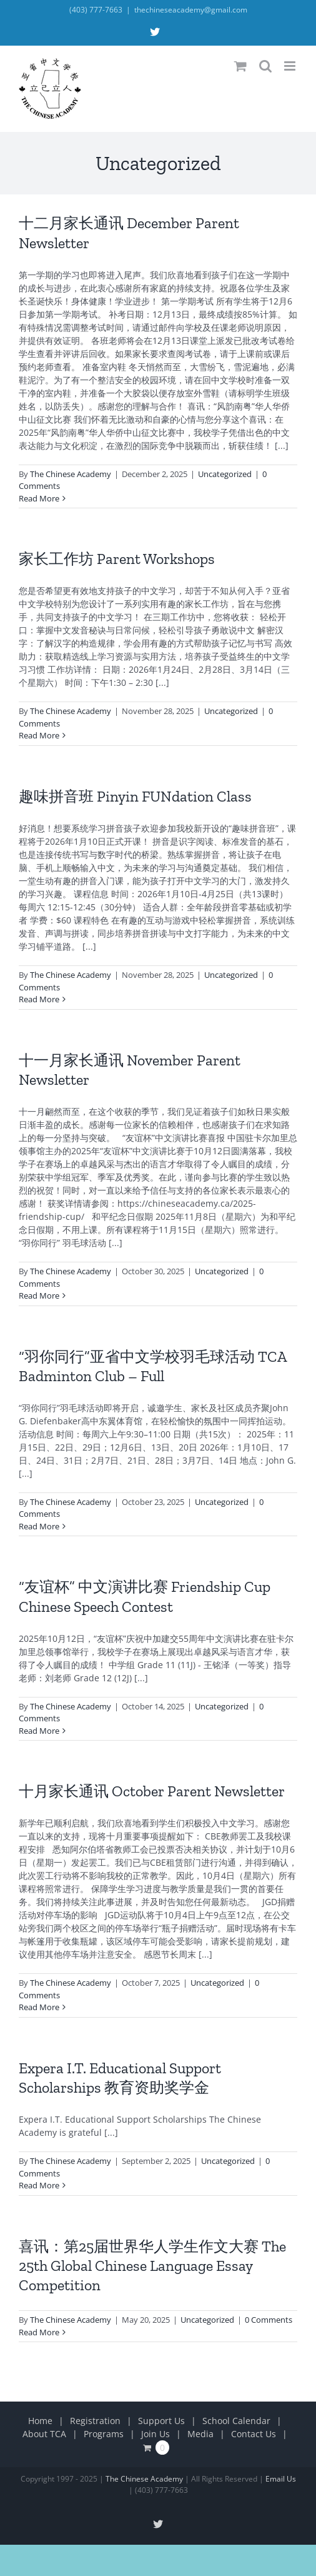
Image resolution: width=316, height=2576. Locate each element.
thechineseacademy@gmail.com (190, 9)
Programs (104, 2434)
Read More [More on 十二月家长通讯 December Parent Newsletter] (39, 498)
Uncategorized (225, 474)
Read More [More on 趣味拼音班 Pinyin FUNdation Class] (39, 999)
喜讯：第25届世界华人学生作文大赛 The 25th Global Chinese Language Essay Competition (152, 2265)
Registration (95, 2421)
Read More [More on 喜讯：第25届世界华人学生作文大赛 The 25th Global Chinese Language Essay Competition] (39, 2332)
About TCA (44, 2434)
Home (40, 2421)
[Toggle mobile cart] (240, 66)
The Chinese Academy (70, 474)
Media (200, 2434)
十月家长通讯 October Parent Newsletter (152, 1791)
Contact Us (253, 2434)
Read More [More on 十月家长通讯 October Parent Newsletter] (39, 2007)
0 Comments (268, 2319)
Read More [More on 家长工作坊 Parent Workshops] (39, 735)
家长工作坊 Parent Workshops (117, 559)
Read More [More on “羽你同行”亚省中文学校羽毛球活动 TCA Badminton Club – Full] (39, 1526)
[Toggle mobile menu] (290, 66)
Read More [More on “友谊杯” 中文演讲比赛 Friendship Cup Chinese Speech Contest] (39, 1730)
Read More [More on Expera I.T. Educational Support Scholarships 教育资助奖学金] (39, 2185)
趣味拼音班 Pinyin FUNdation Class (135, 796)
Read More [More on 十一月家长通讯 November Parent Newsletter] (39, 1295)
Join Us (155, 2434)
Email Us (280, 2478)
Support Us (161, 2421)
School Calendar (236, 2421)
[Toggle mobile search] (265, 66)
